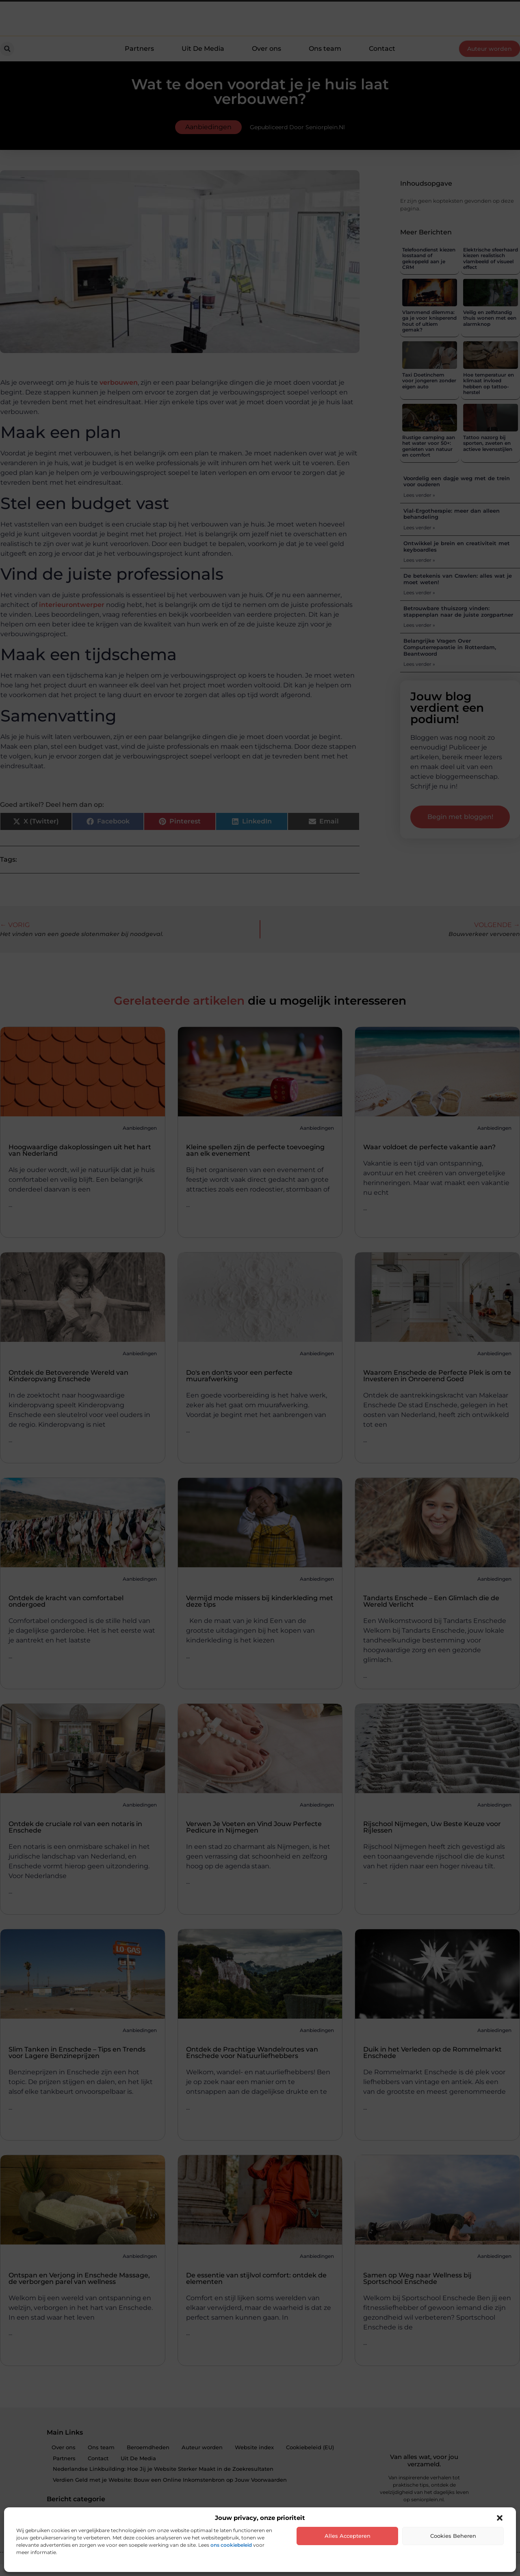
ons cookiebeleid (231, 2545)
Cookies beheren (453, 2536)
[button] (500, 2518)
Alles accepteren (347, 2536)
